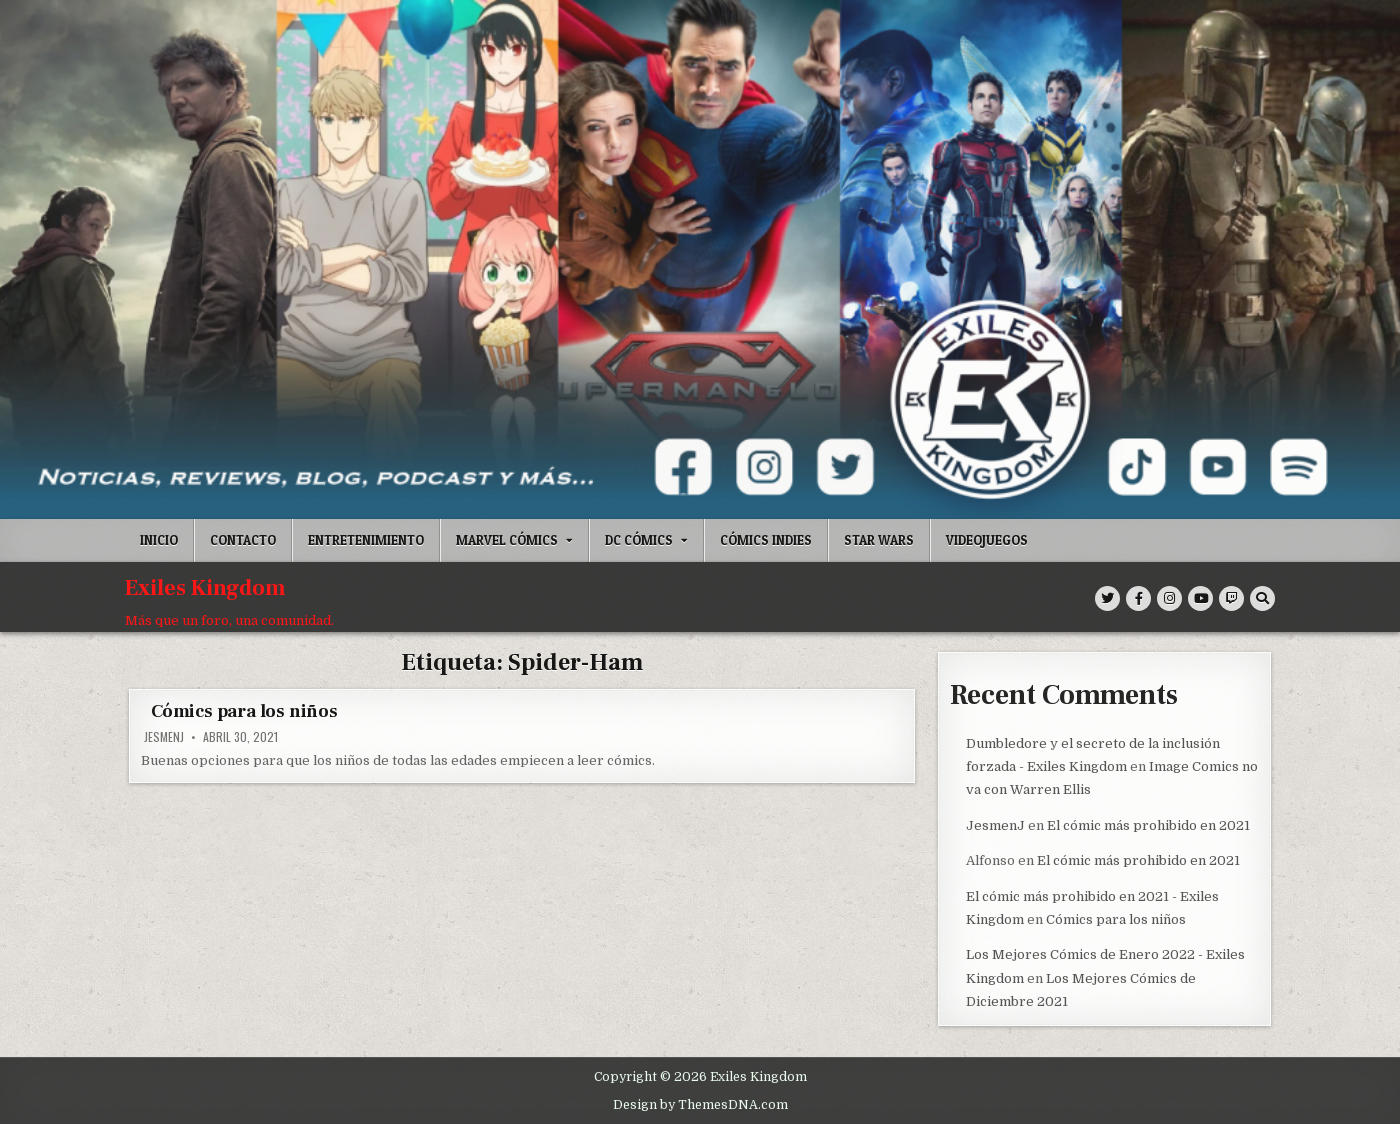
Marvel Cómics (507, 540)
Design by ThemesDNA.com (700, 1103)
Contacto (243, 540)
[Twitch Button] (1231, 598)
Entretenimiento (366, 540)
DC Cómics (639, 540)
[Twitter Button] (1107, 598)
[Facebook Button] (1138, 598)
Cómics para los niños (244, 711)
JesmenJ (164, 737)
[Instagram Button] (1169, 598)
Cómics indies (766, 540)
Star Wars (879, 540)
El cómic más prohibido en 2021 (1148, 824)
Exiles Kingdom (205, 588)
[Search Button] (1262, 598)
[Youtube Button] (1200, 598)
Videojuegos (987, 540)
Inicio (159, 540)
